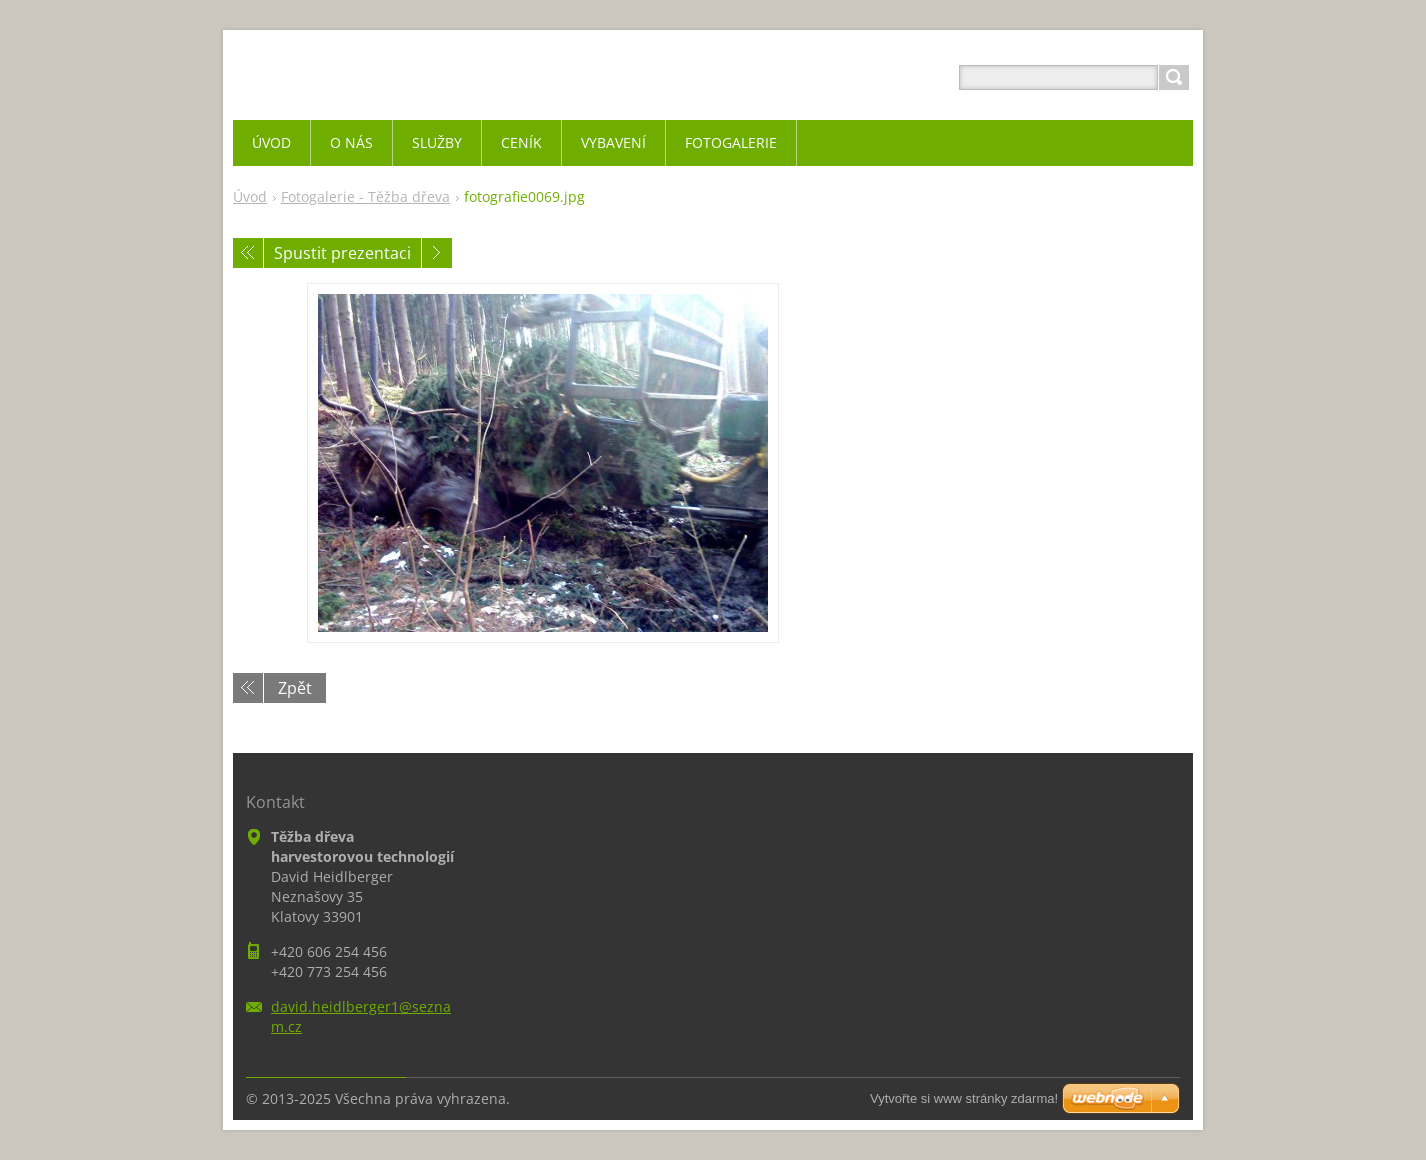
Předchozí (248, 253)
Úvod (250, 196)
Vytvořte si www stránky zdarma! (964, 1098)
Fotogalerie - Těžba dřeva (365, 196)
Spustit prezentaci (342, 253)
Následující (437, 253)
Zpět (295, 688)
